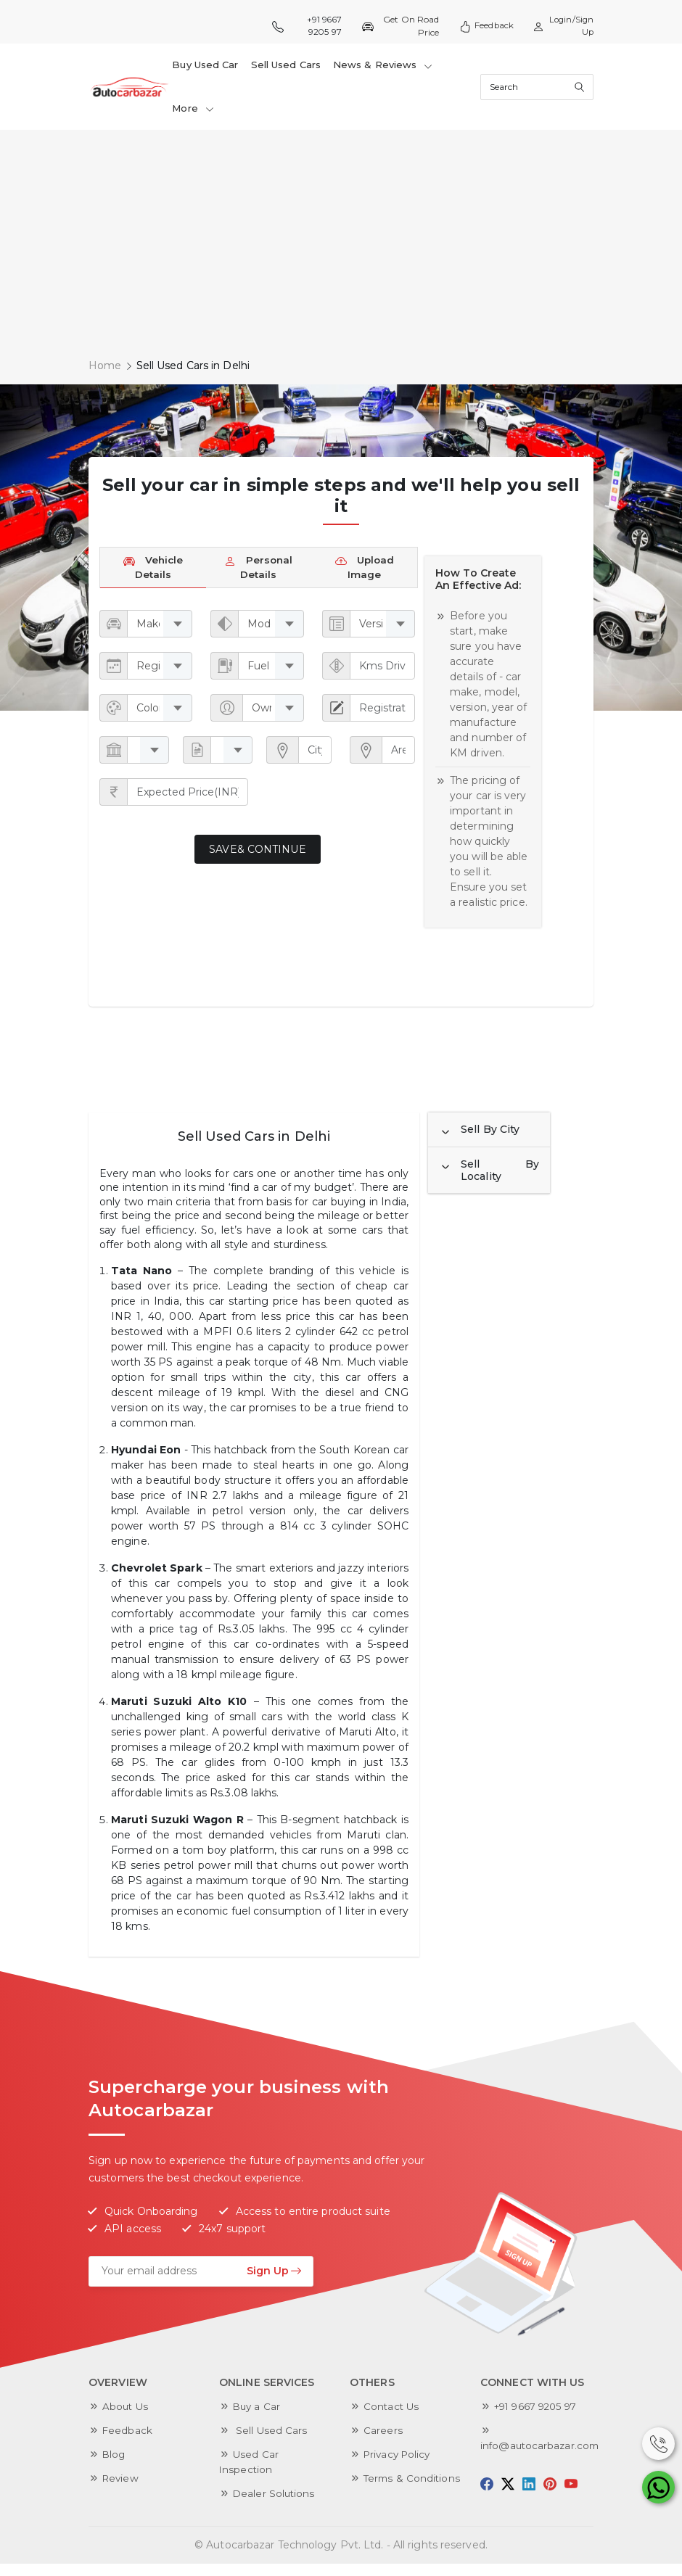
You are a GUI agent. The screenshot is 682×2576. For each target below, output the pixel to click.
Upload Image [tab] (364, 578)
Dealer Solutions (275, 2505)
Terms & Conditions (413, 2490)
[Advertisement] (341, 250)
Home (105, 374)
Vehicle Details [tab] (153, 578)
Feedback (482, 26)
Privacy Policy (399, 2466)
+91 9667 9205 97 (307, 26)
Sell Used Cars (285, 67)
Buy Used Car (206, 67)
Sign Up (274, 2283)
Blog (114, 2466)
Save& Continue (257, 861)
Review (121, 2490)
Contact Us (392, 2418)
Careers (383, 2442)
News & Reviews (382, 67)
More (194, 114)
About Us (126, 2418)
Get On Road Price (397, 26)
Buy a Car (257, 2418)
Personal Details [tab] (258, 578)
